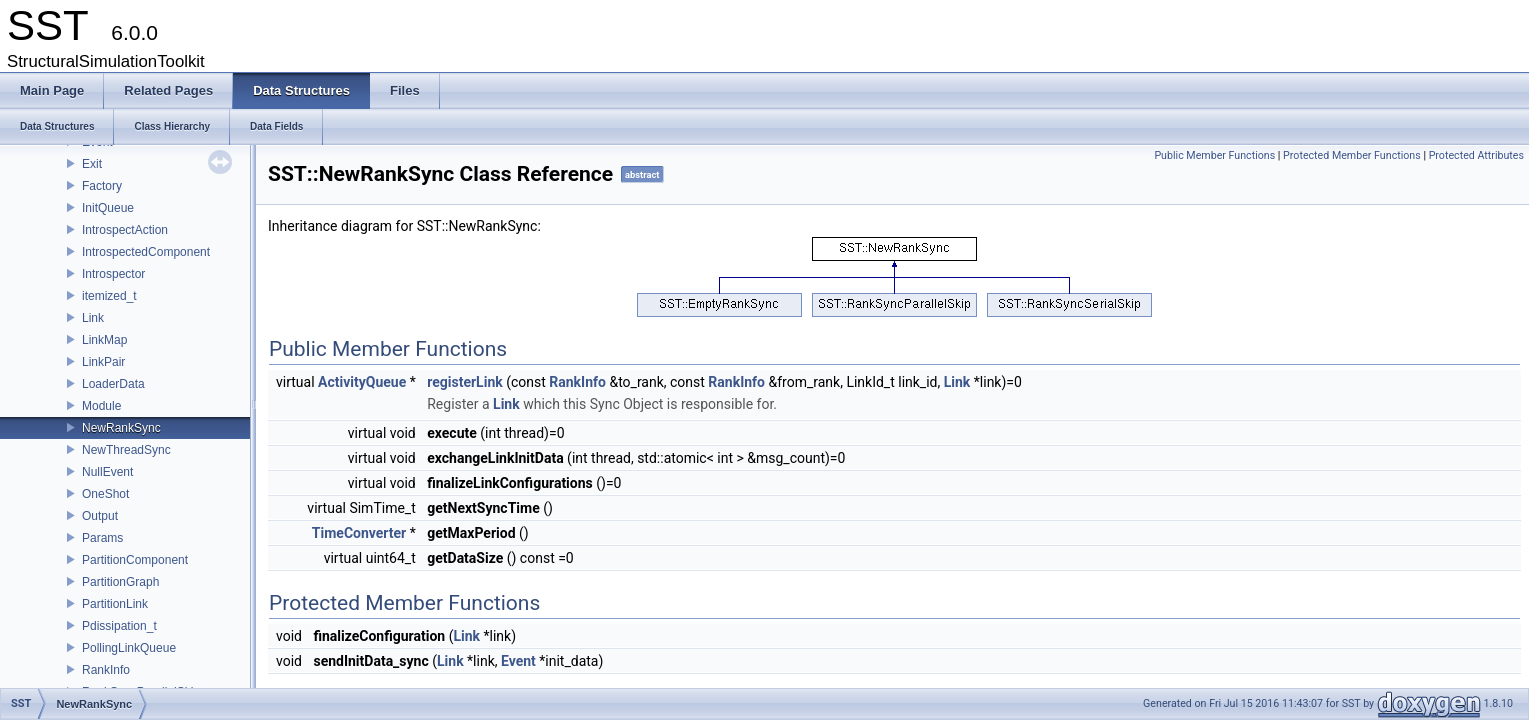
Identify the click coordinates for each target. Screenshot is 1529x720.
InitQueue (108, 208)
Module (101, 406)
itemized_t (109, 296)
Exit (92, 164)
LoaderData (113, 384)
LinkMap (104, 340)
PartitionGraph (120, 582)
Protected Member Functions (1352, 155)
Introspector (113, 274)
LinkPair (103, 362)
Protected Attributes (1476, 155)
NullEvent (107, 472)
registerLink (464, 382)
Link (93, 318)
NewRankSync (121, 428)
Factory (102, 186)
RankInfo (106, 670)
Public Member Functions (1214, 155)
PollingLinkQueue (129, 648)
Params (102, 538)
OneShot (105, 494)
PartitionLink (115, 604)
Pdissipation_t (119, 626)
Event (518, 661)
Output (100, 516)
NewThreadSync (126, 450)
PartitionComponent (135, 560)
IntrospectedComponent (146, 252)
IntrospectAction (125, 230)
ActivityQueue (362, 382)
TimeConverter (359, 533)
